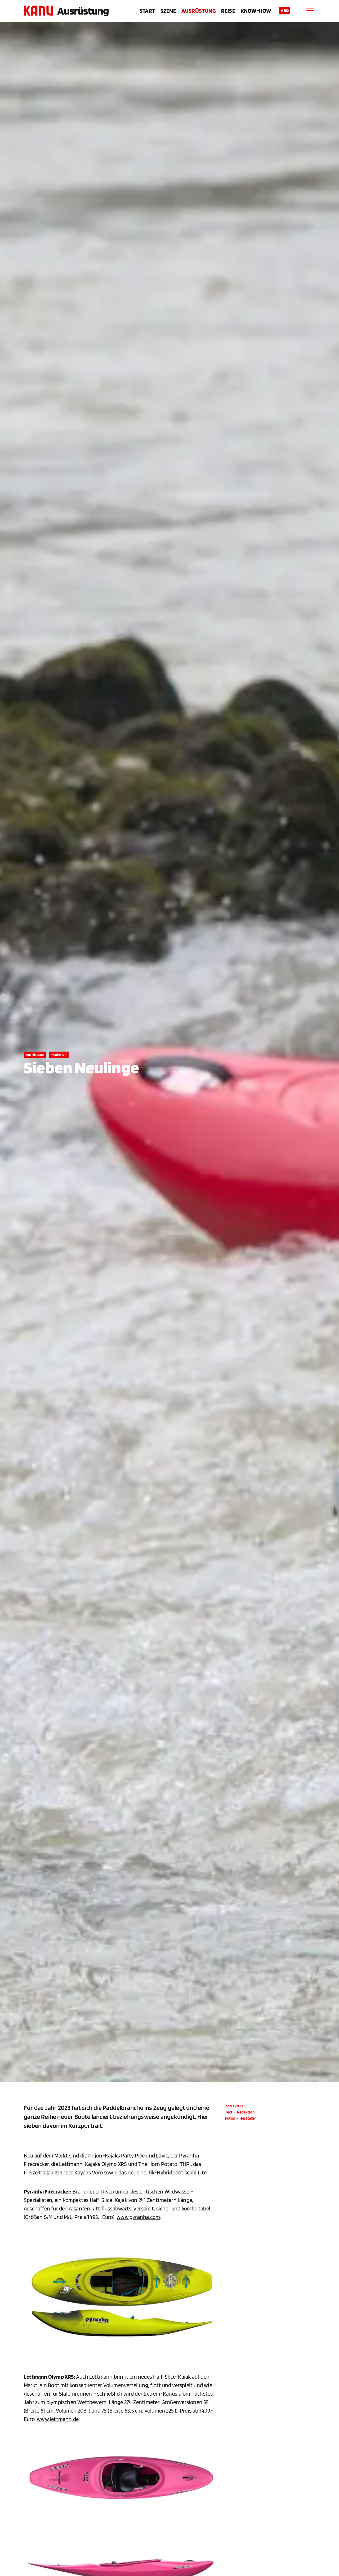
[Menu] (310, 11)
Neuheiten (58, 1055)
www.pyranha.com (138, 2217)
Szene (168, 10)
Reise (228, 10)
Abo (285, 10)
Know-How (255, 10)
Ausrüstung (83, 10)
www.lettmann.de (58, 2419)
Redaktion (246, 2112)
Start (147, 10)
